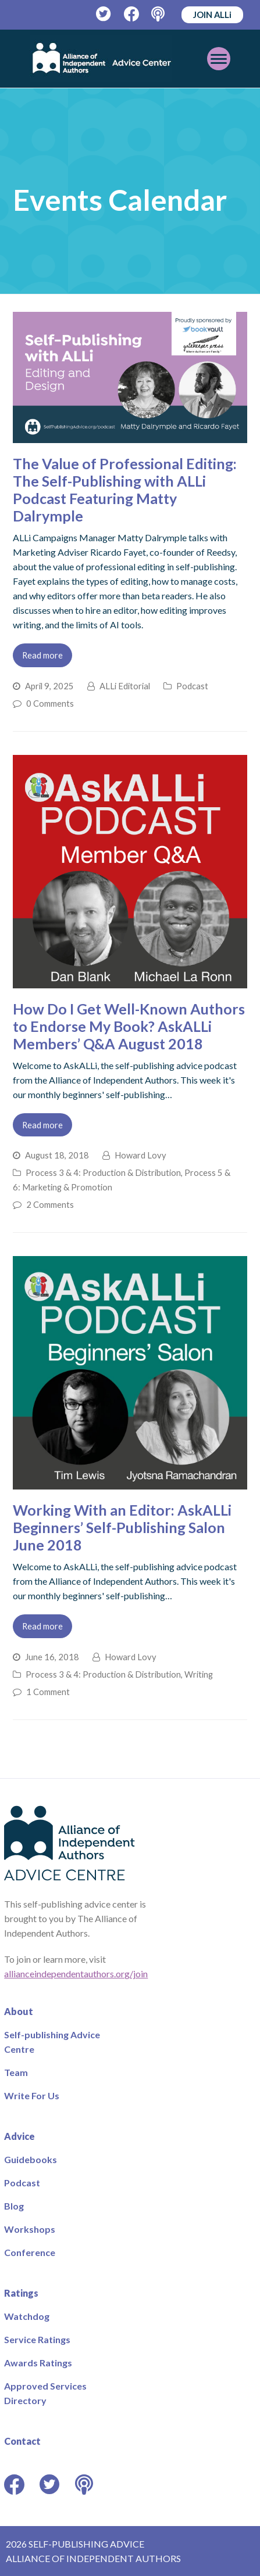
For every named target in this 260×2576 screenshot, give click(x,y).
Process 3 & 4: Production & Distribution (103, 1172)
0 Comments (50, 703)
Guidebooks (30, 2159)
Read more (42, 655)
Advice (19, 2136)
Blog (14, 2205)
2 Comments (50, 1204)
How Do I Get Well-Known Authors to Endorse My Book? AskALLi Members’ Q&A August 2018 (129, 1026)
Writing (198, 1674)
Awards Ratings (38, 2362)
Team (16, 2072)
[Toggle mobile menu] (218, 58)
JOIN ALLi (212, 14)
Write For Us (31, 2095)
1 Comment (48, 1691)
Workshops (29, 2229)
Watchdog (26, 2316)
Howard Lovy (140, 1155)
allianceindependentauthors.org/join (76, 1973)
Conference (29, 2252)
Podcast (192, 686)
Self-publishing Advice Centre (52, 2042)
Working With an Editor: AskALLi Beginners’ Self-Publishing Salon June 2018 (122, 1527)
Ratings (21, 2292)
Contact (22, 2441)
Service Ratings (37, 2339)
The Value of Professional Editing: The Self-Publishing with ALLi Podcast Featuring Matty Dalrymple (125, 489)
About (18, 2011)
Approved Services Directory (45, 2393)
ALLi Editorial (124, 686)
